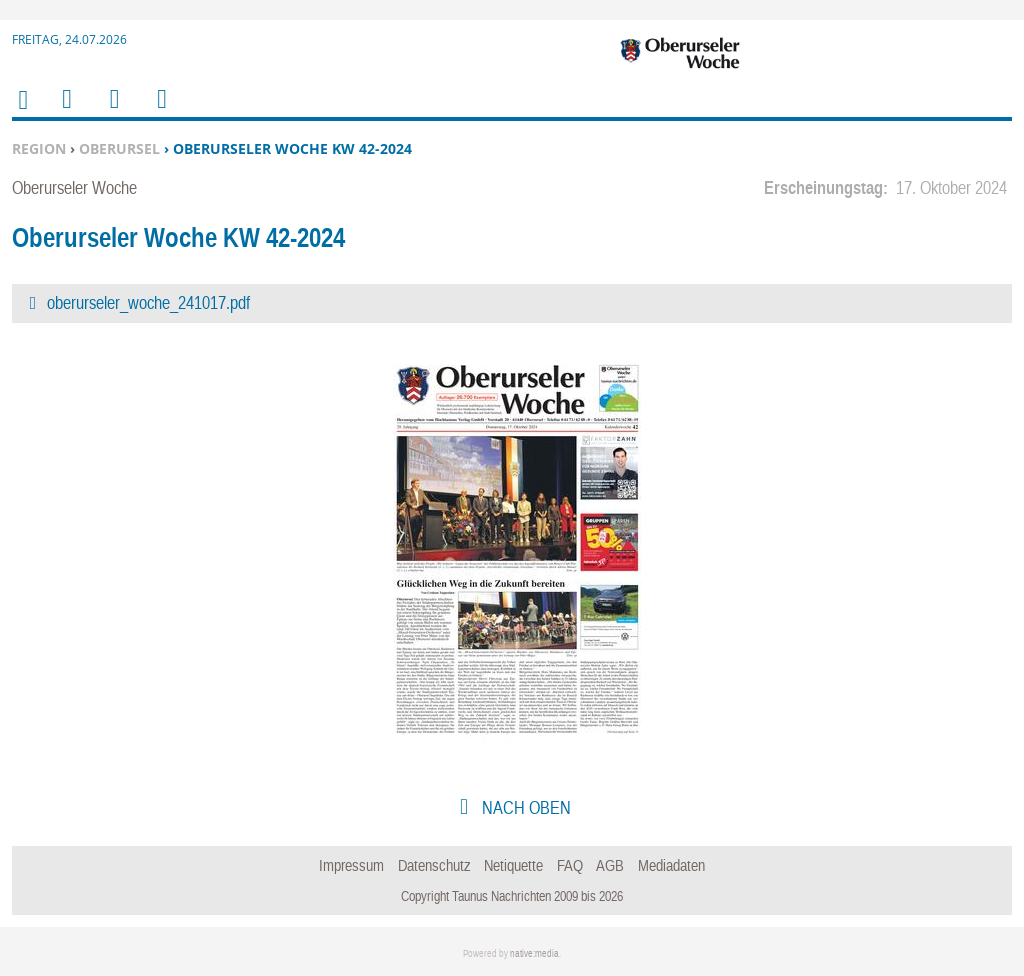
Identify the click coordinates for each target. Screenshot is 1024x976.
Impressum (351, 865)
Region (39, 148)
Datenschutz (434, 865)
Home (22, 112)
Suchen (111, 111)
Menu (66, 111)
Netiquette (513, 865)
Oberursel (119, 148)
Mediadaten (671, 865)
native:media (534, 953)
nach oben (524, 807)
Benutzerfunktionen (160, 111)
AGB (610, 865)
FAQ (570, 865)
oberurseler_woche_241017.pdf (148, 302)
